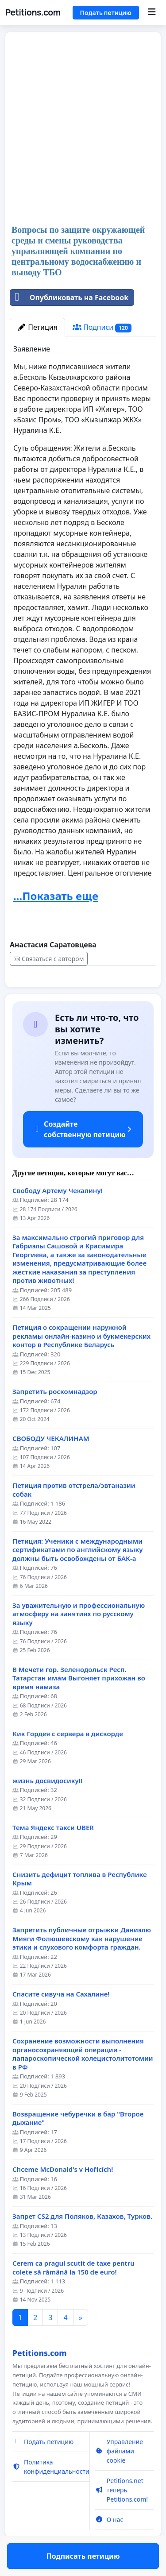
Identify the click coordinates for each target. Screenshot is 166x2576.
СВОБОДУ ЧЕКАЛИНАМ (50, 1464)
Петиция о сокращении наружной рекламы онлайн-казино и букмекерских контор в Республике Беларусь (81, 1362)
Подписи (102, 327)
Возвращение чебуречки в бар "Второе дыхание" (77, 2144)
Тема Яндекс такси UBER (53, 1853)
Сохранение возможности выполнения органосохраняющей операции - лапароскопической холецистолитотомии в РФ (82, 2079)
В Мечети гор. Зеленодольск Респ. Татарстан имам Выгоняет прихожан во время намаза (78, 1704)
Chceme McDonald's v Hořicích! (62, 2195)
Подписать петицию (83, 993)
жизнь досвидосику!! (47, 1806)
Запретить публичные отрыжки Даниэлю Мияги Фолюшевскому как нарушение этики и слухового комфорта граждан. (81, 1964)
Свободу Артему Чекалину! (57, 1216)
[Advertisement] (83, 129)
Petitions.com (32, 12)
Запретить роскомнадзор (54, 1417)
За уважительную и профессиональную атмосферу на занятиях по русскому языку (78, 1640)
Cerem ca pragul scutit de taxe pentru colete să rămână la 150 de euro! (73, 2293)
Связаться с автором (49, 958)
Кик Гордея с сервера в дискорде (67, 1759)
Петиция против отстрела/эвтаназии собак (73, 1515)
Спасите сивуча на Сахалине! (60, 2020)
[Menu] (152, 12)
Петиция (37, 327)
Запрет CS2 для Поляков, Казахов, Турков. (82, 2242)
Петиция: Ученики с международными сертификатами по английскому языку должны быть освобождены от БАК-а (77, 1575)
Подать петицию (105, 12)
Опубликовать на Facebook (69, 297)
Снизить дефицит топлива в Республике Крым (79, 1904)
